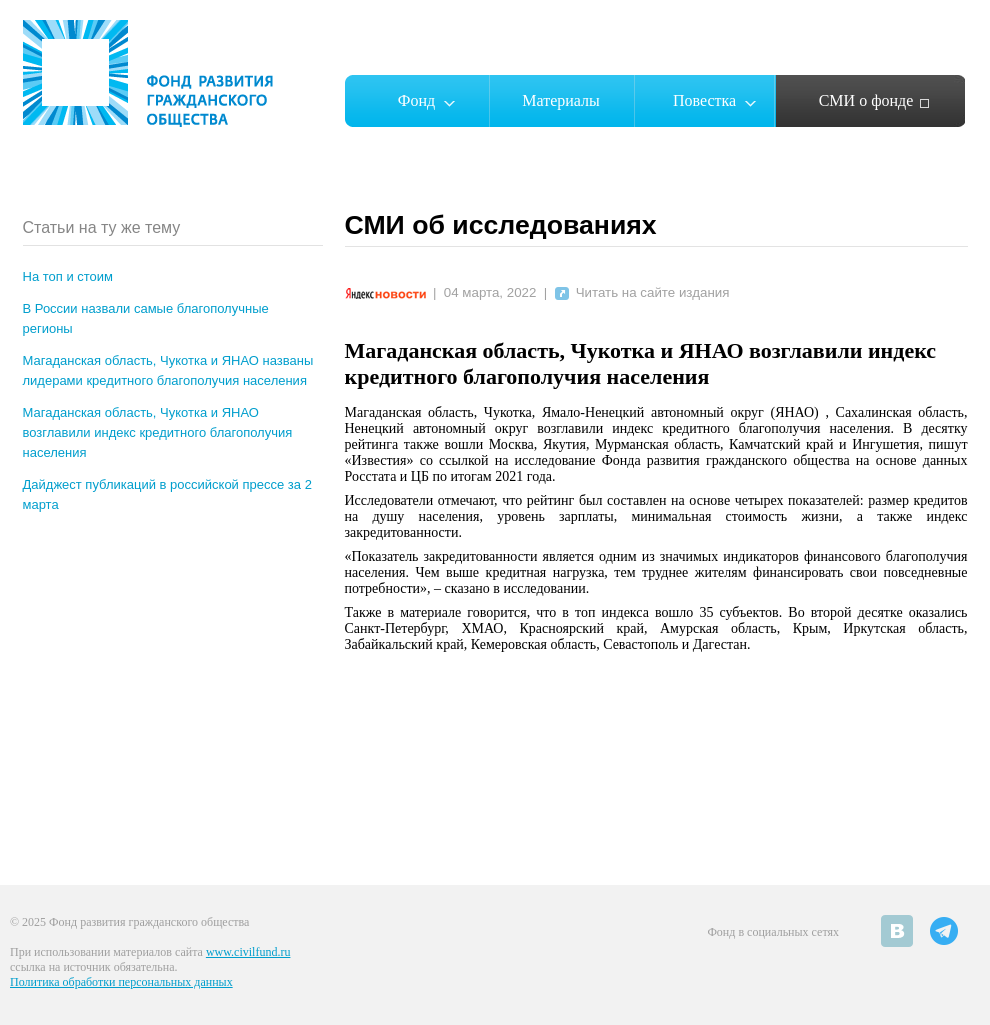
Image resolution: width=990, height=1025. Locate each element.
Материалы (561, 100)
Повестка (704, 100)
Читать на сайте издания (642, 292)
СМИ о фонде (866, 100)
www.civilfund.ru (248, 952)
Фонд (416, 100)
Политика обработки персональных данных (121, 982)
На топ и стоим (68, 276)
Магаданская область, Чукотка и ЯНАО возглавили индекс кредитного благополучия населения (158, 432)
